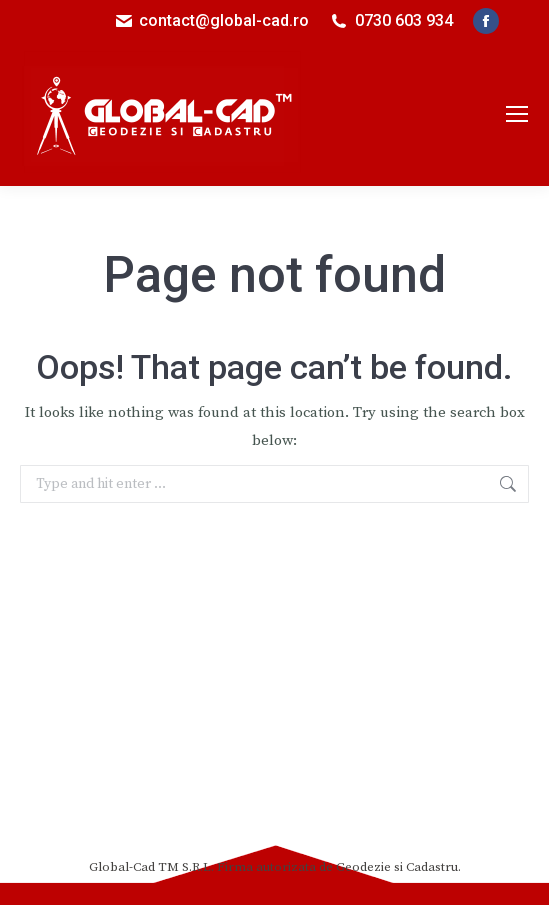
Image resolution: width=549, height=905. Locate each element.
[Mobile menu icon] (517, 114)
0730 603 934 (404, 20)
